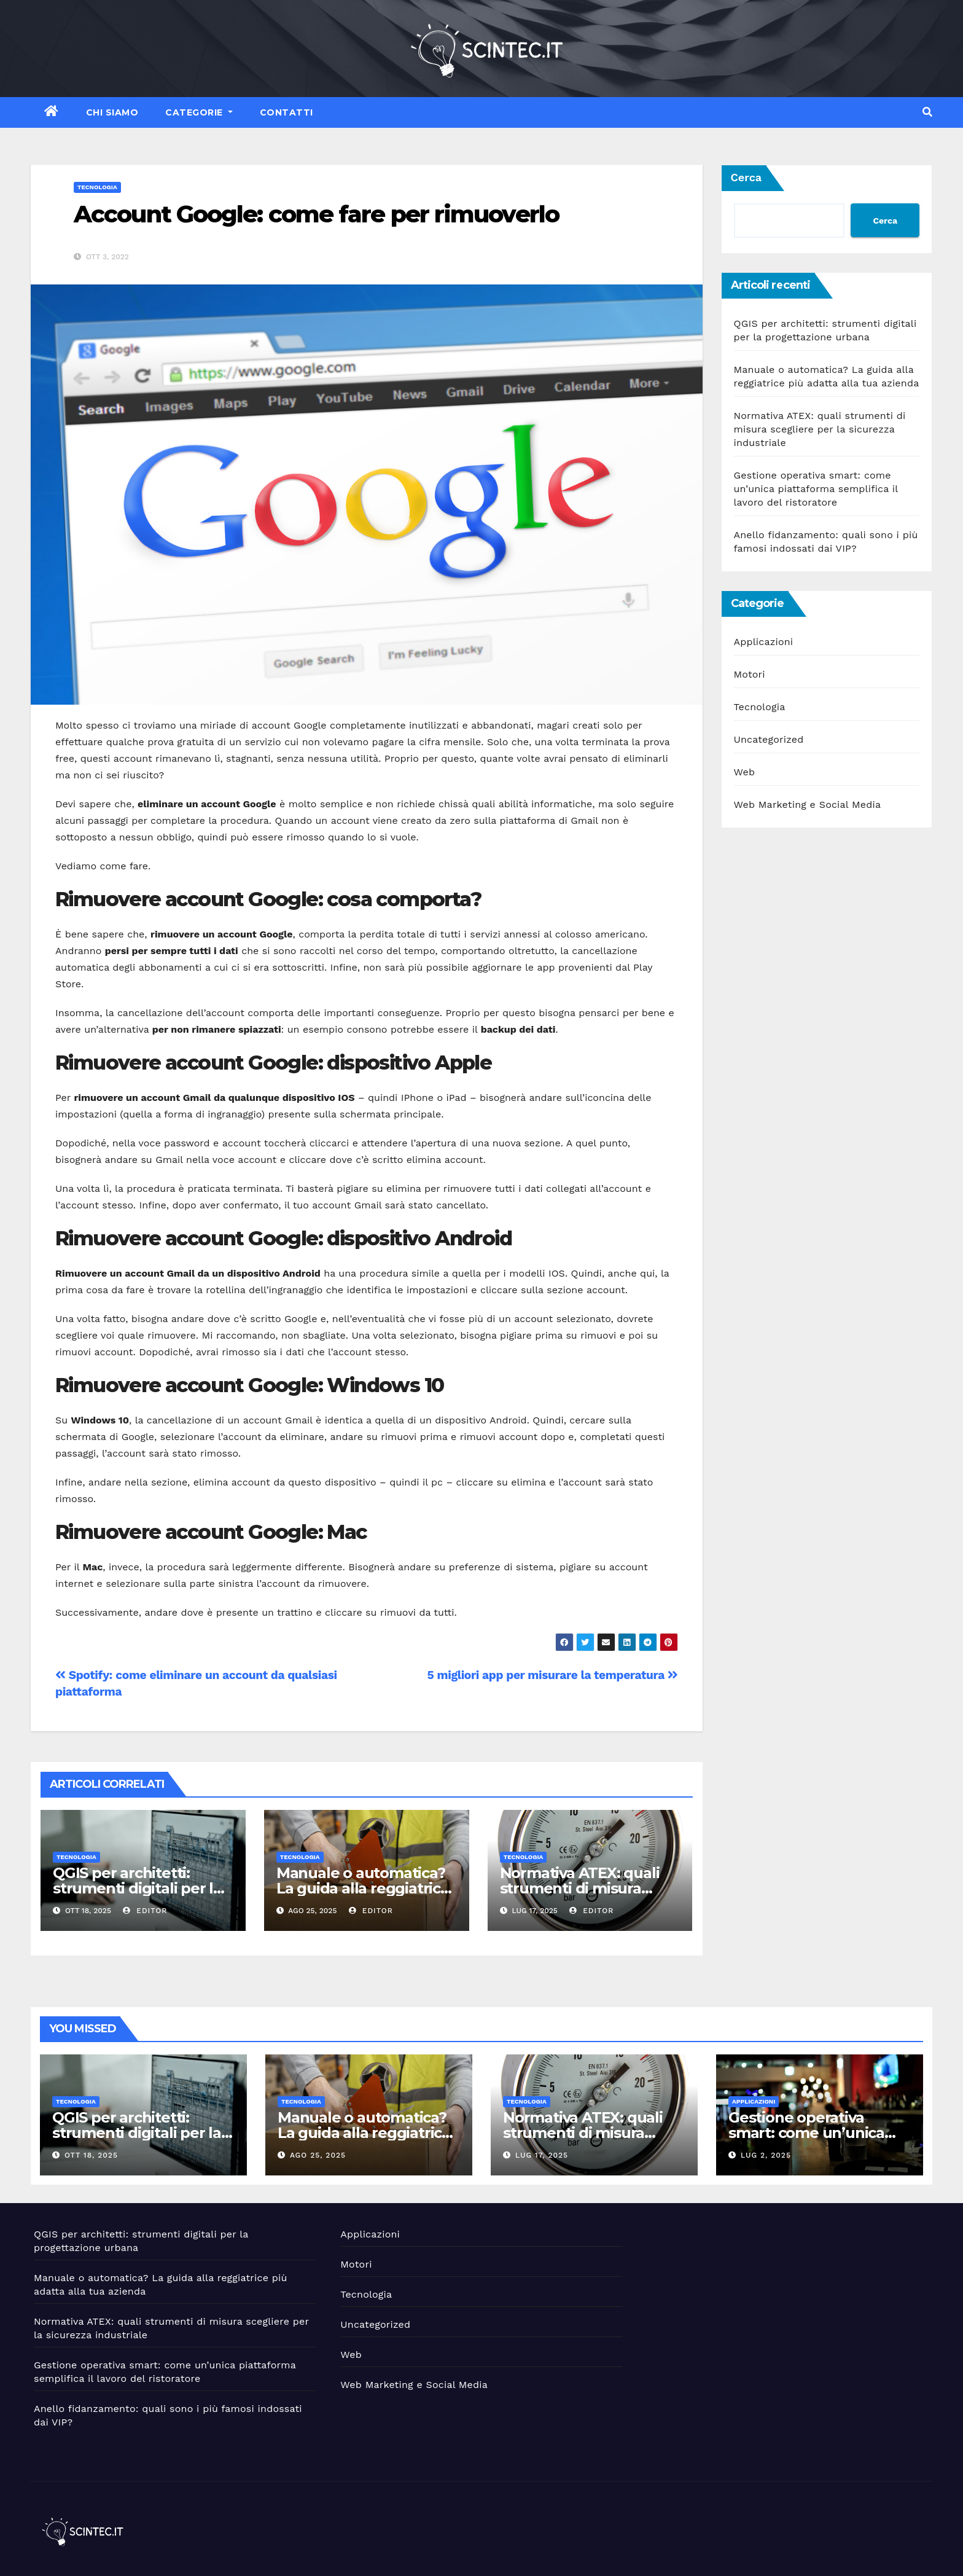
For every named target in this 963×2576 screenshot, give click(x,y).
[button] (927, 112)
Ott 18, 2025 (91, 2155)
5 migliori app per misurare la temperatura (552, 1675)
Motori (749, 674)
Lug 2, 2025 (766, 2155)
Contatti (286, 112)
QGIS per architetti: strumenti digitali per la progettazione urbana (137, 1888)
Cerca (746, 177)
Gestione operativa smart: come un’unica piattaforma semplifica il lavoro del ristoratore (816, 488)
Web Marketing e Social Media (807, 804)
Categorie (199, 112)
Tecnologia (97, 187)
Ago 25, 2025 (318, 2155)
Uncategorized (769, 739)
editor (145, 1910)
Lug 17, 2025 (541, 2155)
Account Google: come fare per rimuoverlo (316, 214)
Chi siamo (112, 112)
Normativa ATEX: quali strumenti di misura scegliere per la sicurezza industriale (820, 429)
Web (744, 772)
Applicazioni (763, 642)
